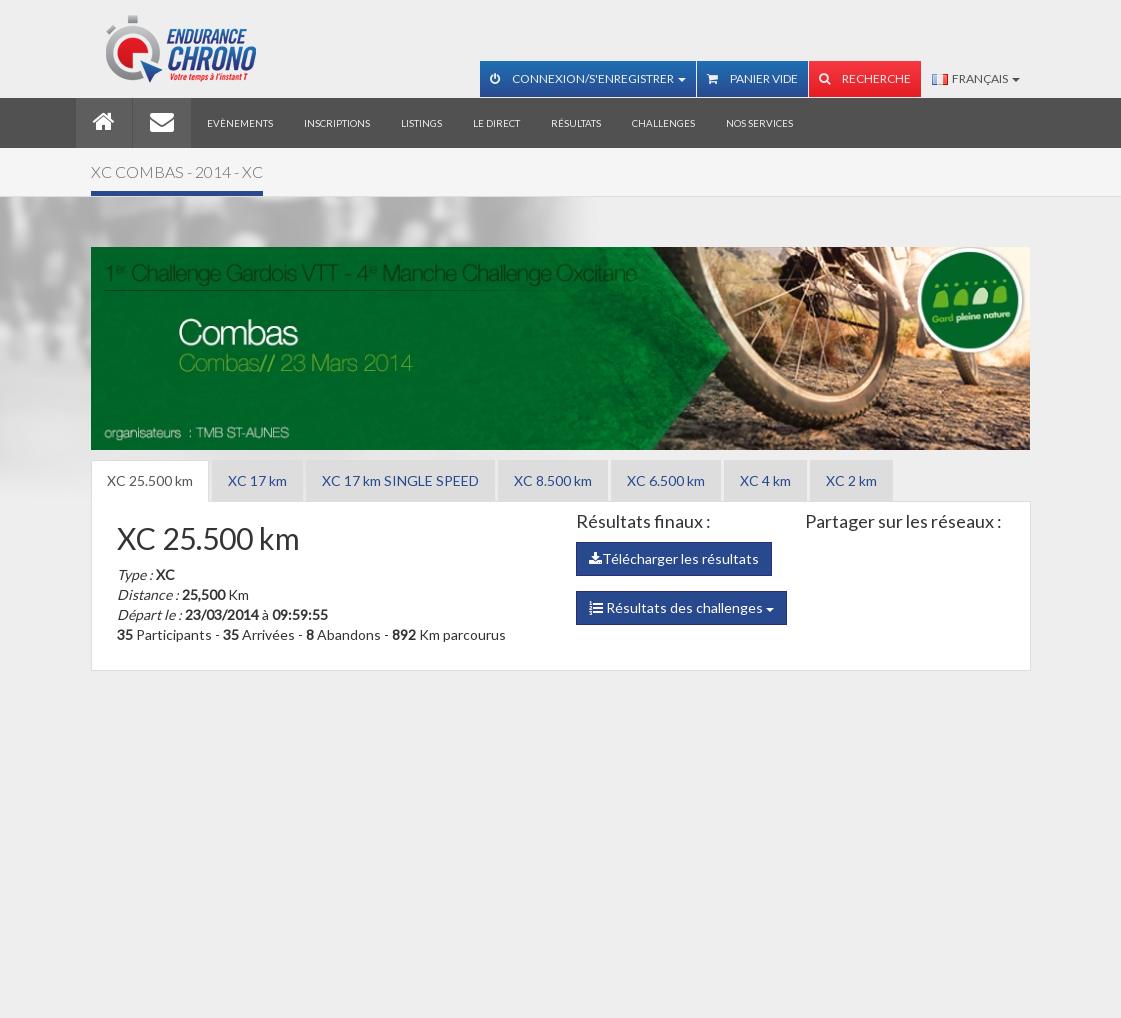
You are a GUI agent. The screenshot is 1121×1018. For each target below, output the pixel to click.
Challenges (663, 123)
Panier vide (752, 78)
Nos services (759, 123)
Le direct (496, 123)
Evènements (240, 123)
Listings (421, 123)
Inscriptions (337, 123)
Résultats (576, 123)
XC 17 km (257, 480)
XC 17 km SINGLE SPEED (400, 480)
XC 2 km (851, 480)
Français (976, 78)
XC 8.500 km (553, 480)
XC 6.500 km (666, 480)
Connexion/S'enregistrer (588, 78)
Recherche (865, 78)
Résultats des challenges (681, 607)
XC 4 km (765, 480)
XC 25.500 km (150, 480)
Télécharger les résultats (674, 558)
